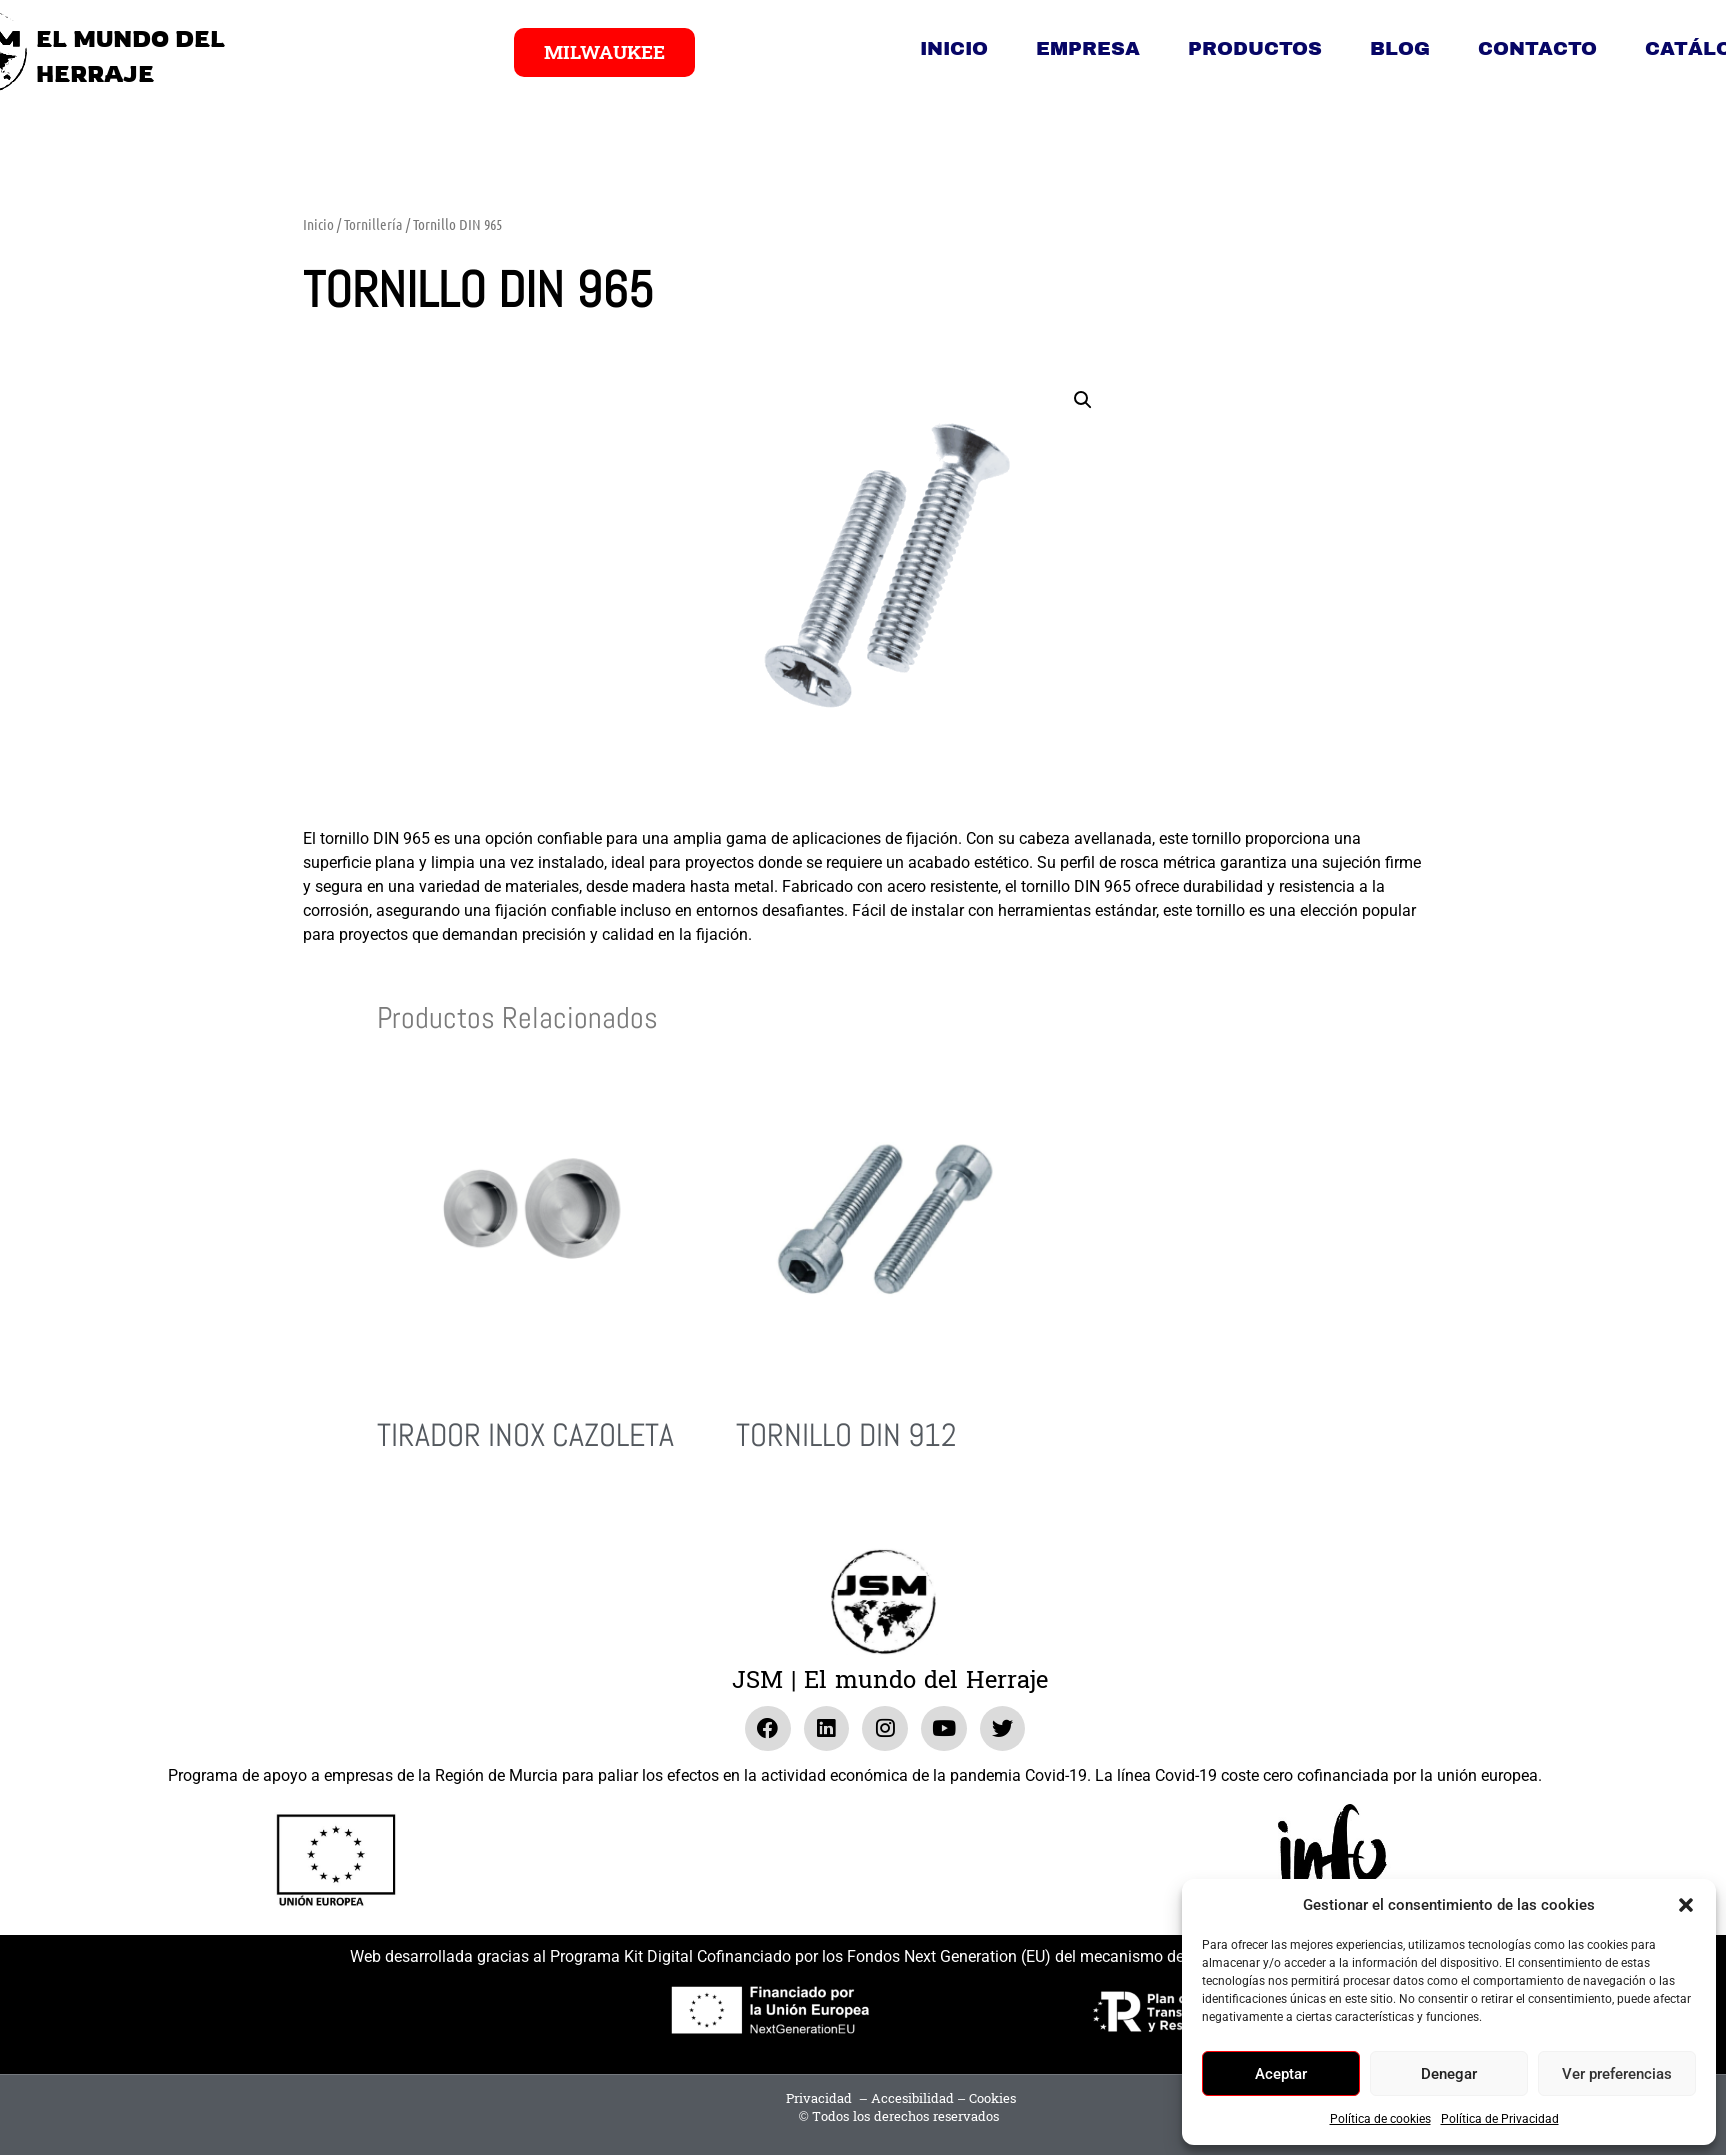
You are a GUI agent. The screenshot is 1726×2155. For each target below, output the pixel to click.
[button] (1686, 1905)
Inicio (954, 48)
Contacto (1537, 48)
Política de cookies (1380, 2119)
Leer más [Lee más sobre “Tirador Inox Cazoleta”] (404, 1510)
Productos (1255, 48)
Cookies (992, 2099)
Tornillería (373, 224)
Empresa (1088, 48)
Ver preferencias (1617, 2074)
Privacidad (819, 2099)
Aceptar (1281, 2074)
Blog (1400, 48)
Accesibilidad (912, 2099)
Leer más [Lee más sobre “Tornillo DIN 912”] (763, 1510)
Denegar (1449, 2074)
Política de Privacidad (1500, 2119)
